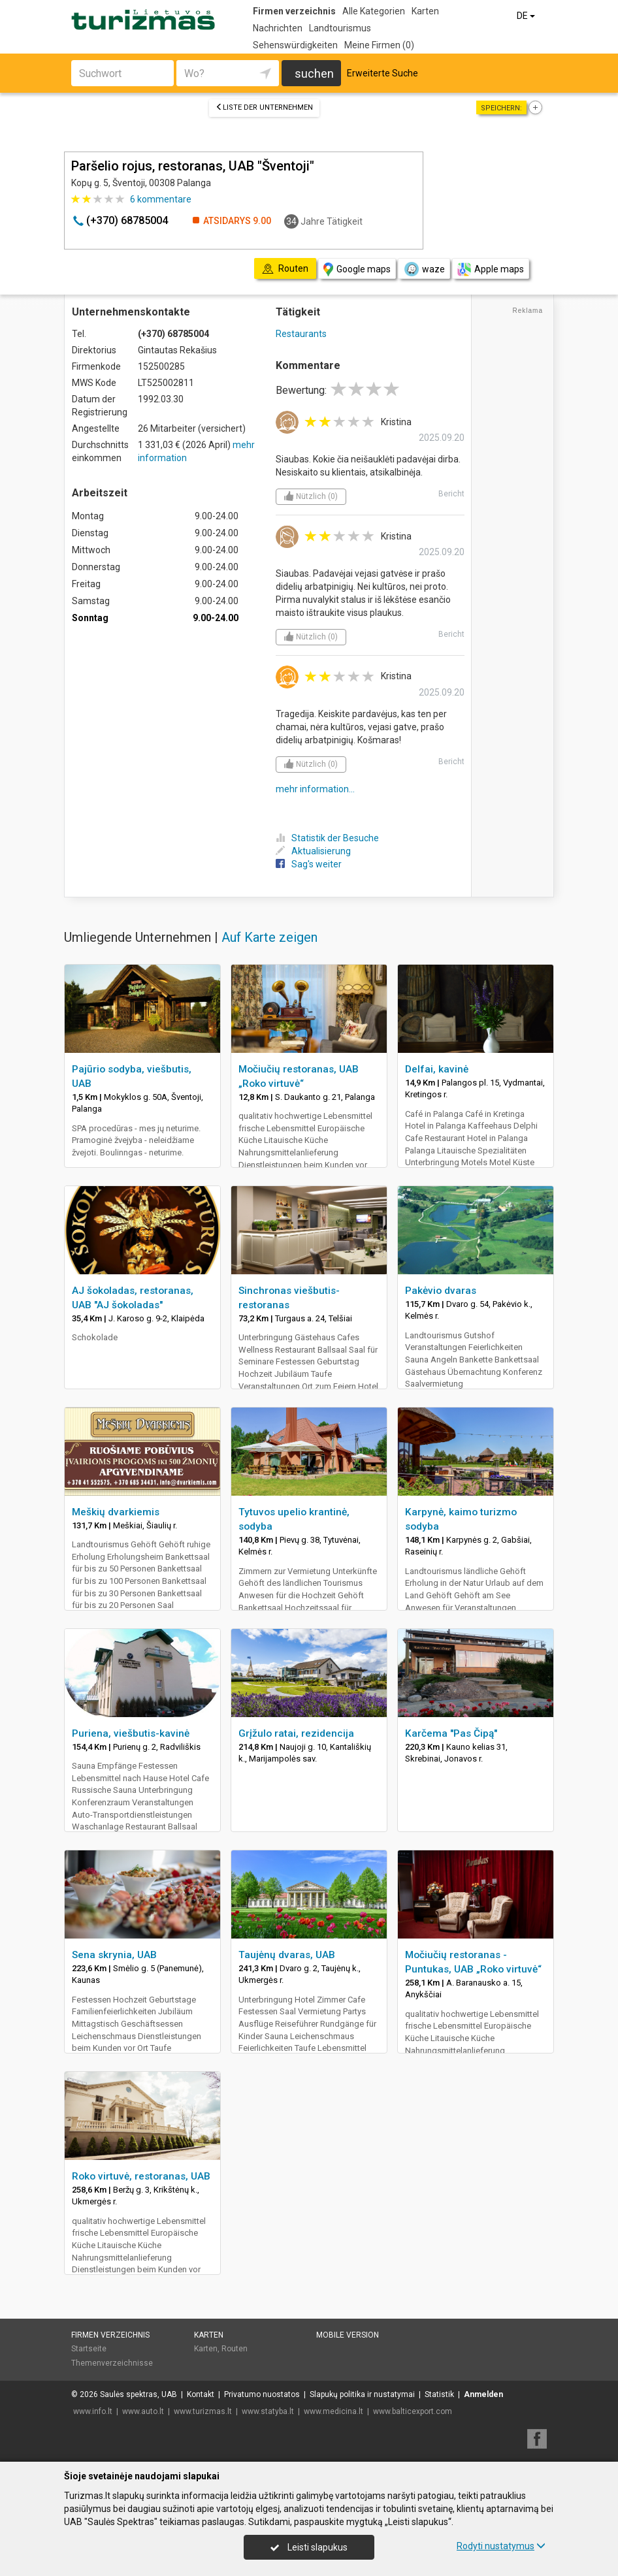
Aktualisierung (313, 851)
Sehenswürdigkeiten (295, 45)
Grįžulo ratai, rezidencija (296, 1733)
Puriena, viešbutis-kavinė (130, 1733)
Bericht (451, 493)
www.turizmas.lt (203, 2411)
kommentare (160, 199)
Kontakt (200, 2394)
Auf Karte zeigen (269, 937)
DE (527, 15)
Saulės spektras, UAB (138, 2394)
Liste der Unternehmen (264, 107)
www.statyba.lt (268, 2411)
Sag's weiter (309, 864)
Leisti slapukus (309, 2547)
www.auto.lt (143, 2411)
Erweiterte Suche (382, 73)
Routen (234, 2348)
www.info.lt (92, 2411)
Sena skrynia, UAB (114, 1955)
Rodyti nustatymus (501, 2546)
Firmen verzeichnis (294, 11)
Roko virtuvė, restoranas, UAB (141, 2176)
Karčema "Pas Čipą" (451, 1733)
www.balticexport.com (412, 2411)
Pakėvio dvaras (440, 1290)
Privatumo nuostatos (262, 2394)
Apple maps (490, 269)
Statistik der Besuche (327, 838)
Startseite (88, 2348)
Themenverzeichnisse (112, 2363)
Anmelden (483, 2394)
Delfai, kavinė (436, 1069)
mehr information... (315, 789)
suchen (314, 73)
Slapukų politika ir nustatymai (362, 2394)
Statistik (439, 2394)
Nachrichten (277, 28)
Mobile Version (347, 2335)
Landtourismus (340, 28)
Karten (425, 11)
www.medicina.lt (333, 2411)
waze (424, 269)
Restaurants (301, 334)
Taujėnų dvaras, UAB (286, 1955)
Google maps (357, 269)
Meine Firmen (379, 45)
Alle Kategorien (373, 11)
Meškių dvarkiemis (115, 1512)
